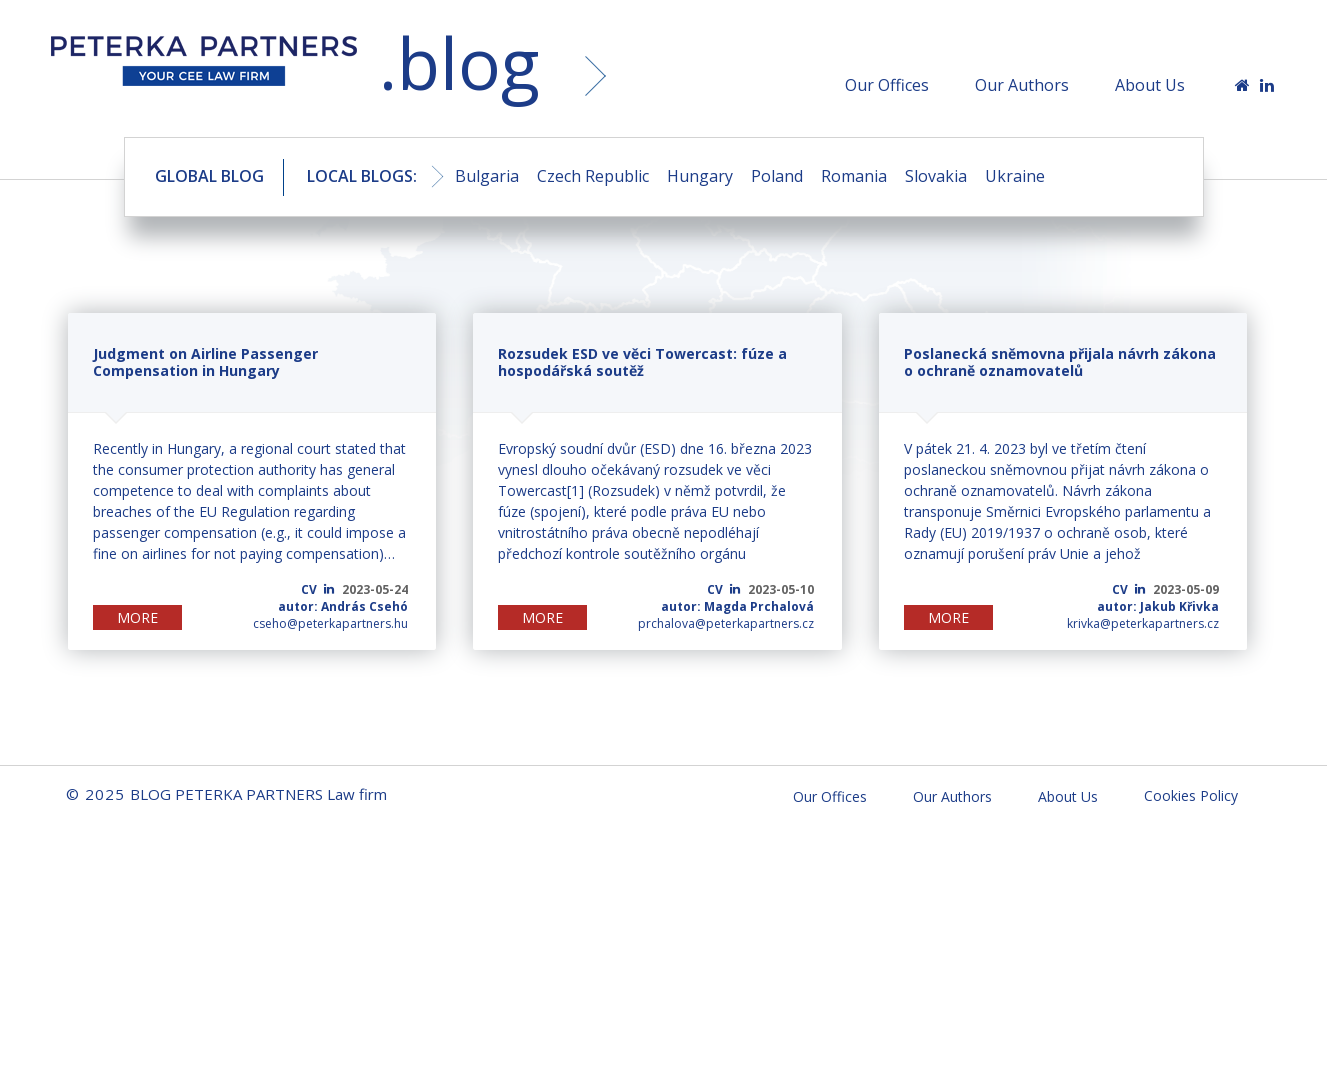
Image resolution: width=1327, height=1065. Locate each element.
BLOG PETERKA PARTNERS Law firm (204, 67)
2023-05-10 (781, 589)
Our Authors (1022, 85)
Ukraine (1015, 176)
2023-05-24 (375, 589)
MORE (137, 617)
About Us (1150, 85)
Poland (777, 176)
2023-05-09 (1186, 589)
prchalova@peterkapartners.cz (726, 623)
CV (309, 589)
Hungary (700, 176)
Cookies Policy (1191, 795)
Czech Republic (593, 176)
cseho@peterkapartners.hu (330, 623)
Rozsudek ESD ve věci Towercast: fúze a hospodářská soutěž (642, 362)
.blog (459, 62)
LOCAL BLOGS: (362, 176)
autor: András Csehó (343, 606)
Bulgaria (487, 176)
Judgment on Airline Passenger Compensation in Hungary (205, 362)
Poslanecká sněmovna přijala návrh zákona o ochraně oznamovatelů (1060, 362)
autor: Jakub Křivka (1158, 606)
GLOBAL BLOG (209, 176)
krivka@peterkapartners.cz (1143, 623)
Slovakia (936, 176)
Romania (854, 176)
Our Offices (887, 85)
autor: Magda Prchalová (737, 606)
